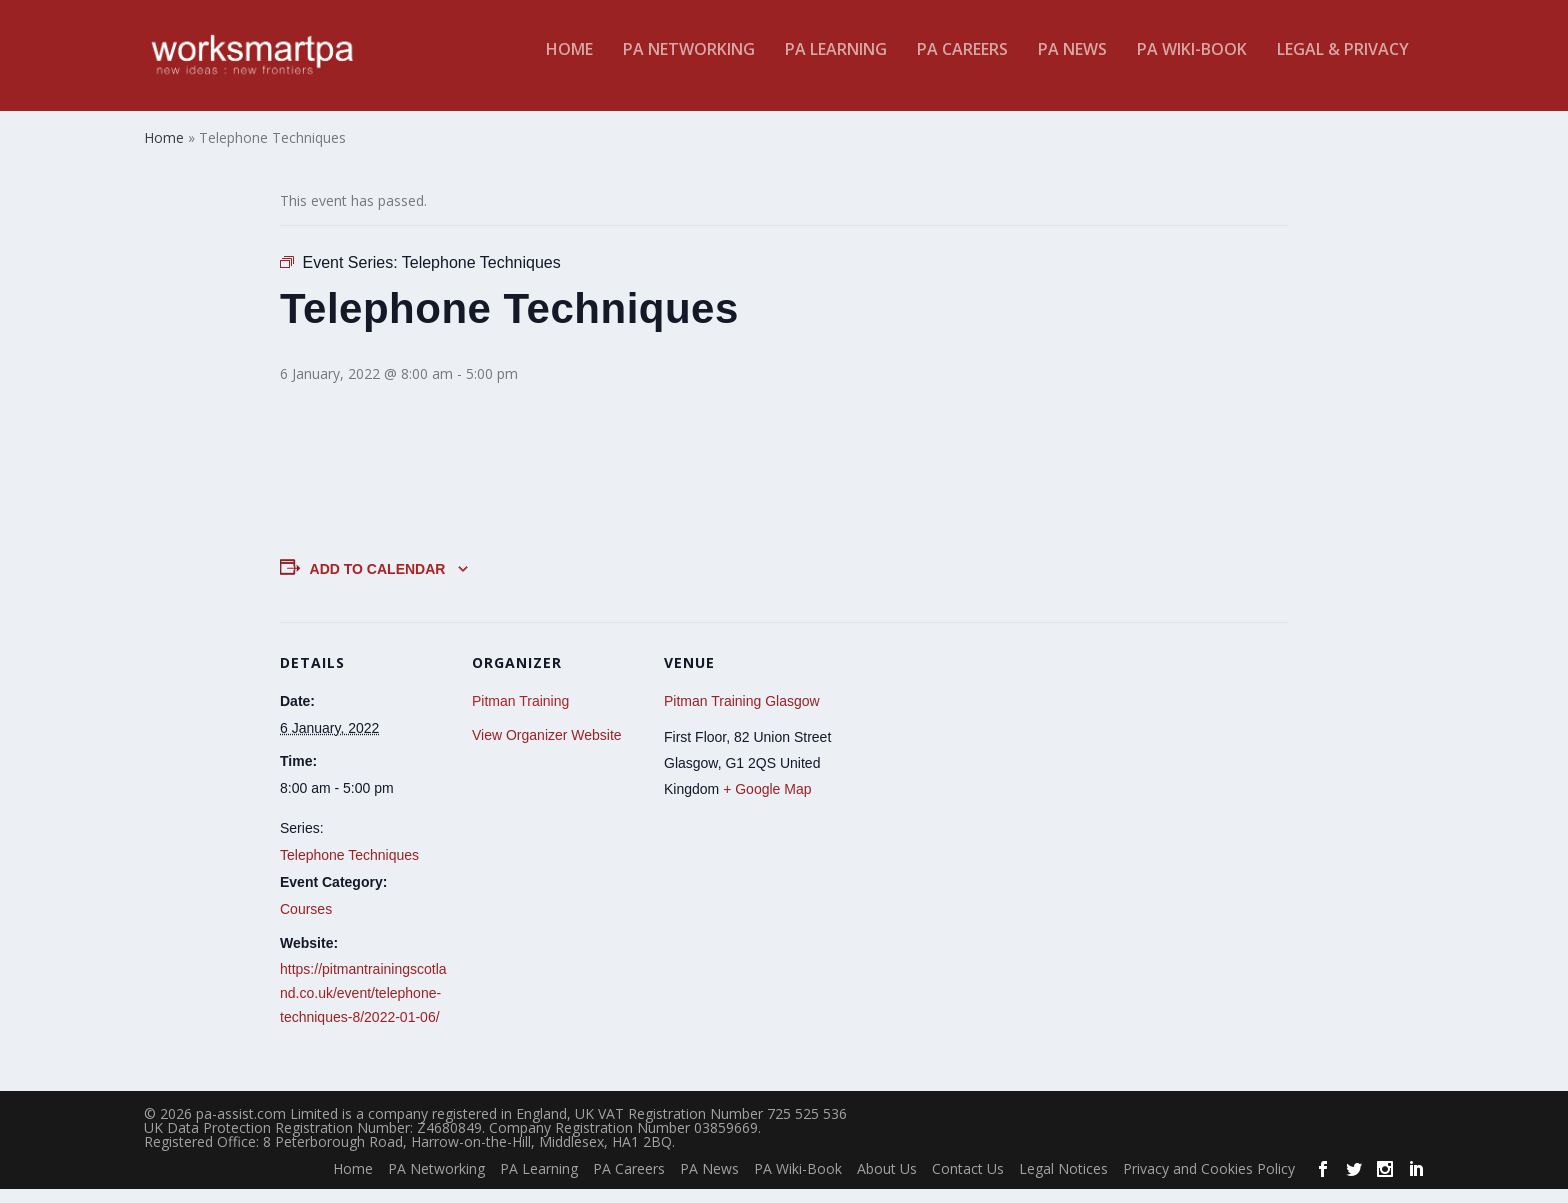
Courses (306, 922)
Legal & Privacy (1343, 63)
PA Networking (689, 63)
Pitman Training (520, 714)
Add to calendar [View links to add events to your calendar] (378, 582)
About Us (887, 1181)
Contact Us (968, 1181)
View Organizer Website (547, 748)
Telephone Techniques (349, 868)
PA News (1072, 63)
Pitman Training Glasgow (742, 714)
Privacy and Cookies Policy (1209, 1181)
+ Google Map (767, 802)
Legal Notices (1063, 1181)
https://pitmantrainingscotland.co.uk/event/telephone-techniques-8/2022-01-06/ (363, 1007)
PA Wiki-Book (1192, 63)
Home (569, 63)
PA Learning (836, 63)
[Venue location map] (961, 772)
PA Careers (962, 63)
